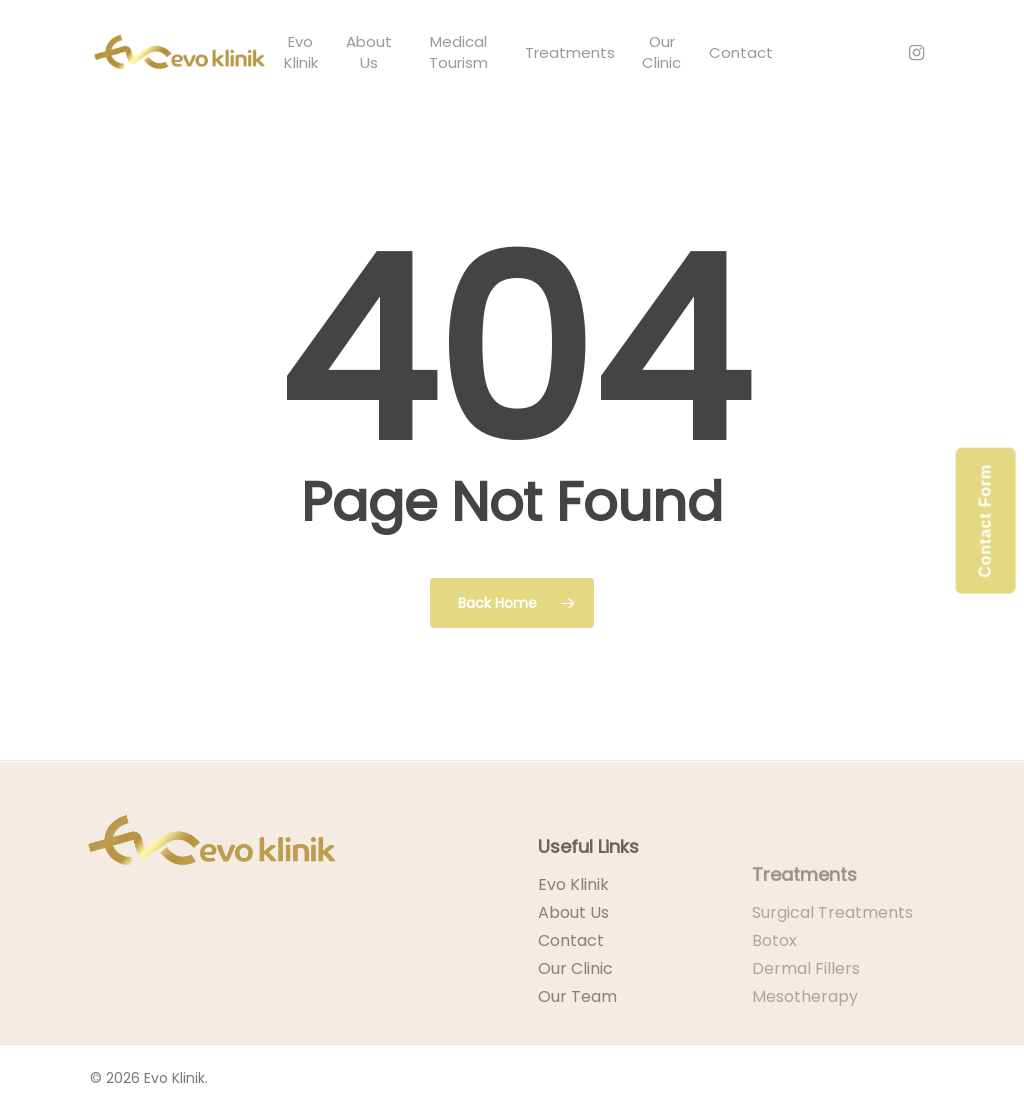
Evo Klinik (573, 916)
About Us (573, 944)
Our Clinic (575, 1000)
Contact (571, 972)
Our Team (577, 1028)
